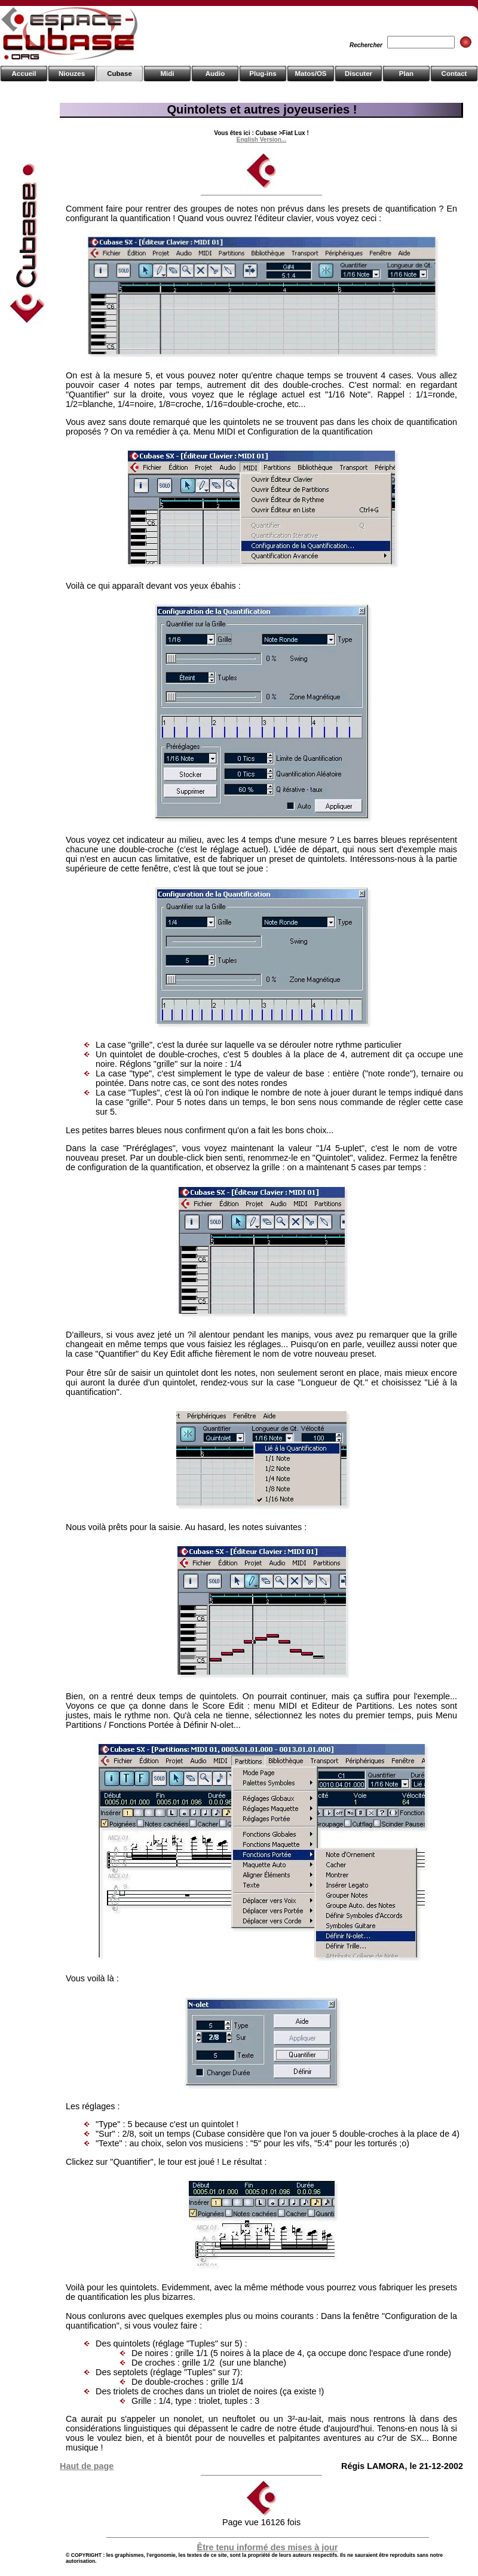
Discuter (358, 73)
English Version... (261, 139)
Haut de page (87, 2466)
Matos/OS (310, 73)
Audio (215, 73)
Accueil (24, 73)
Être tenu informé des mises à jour (267, 2547)
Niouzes (72, 73)
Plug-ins (262, 73)
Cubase (119, 73)
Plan (406, 73)
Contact (454, 73)
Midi (167, 73)
